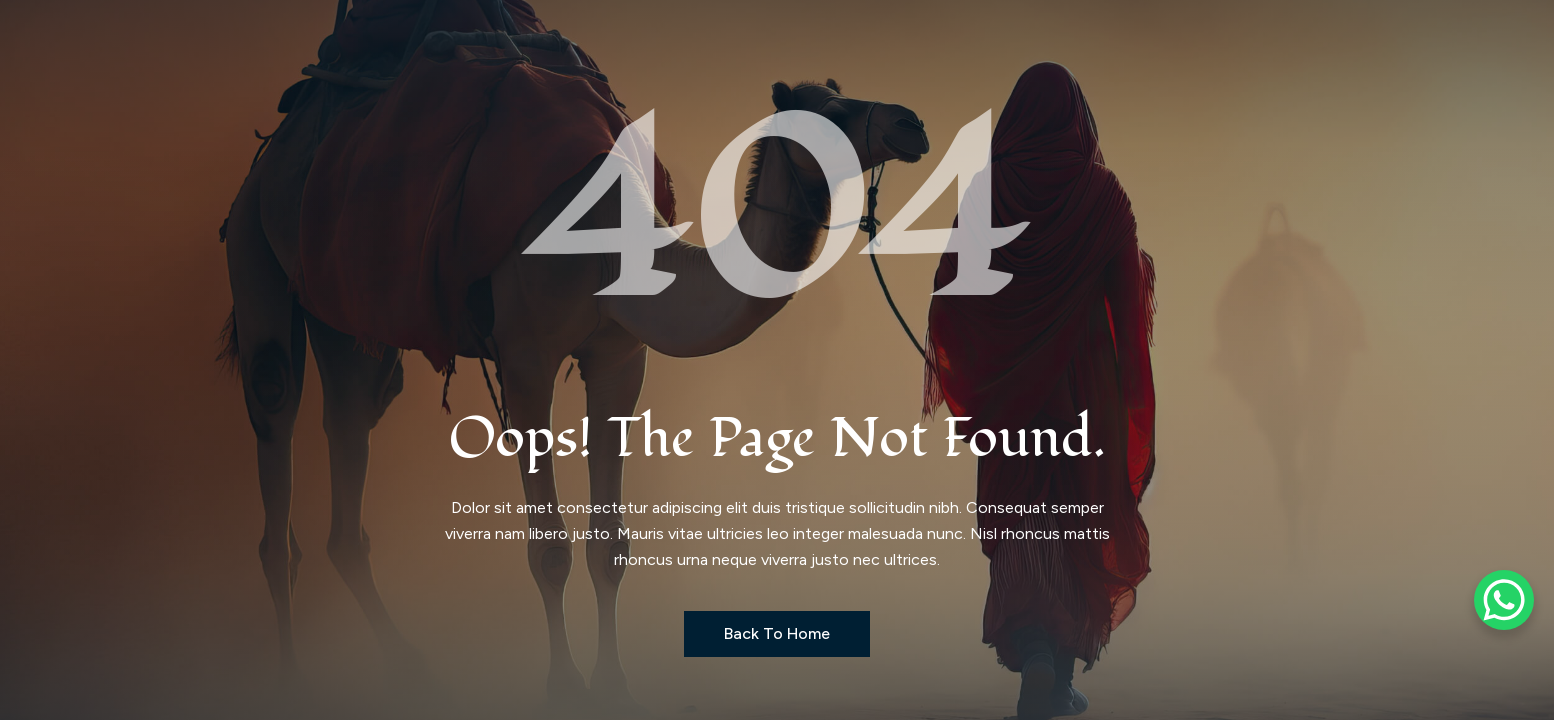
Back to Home (777, 633)
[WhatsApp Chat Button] (1504, 600)
